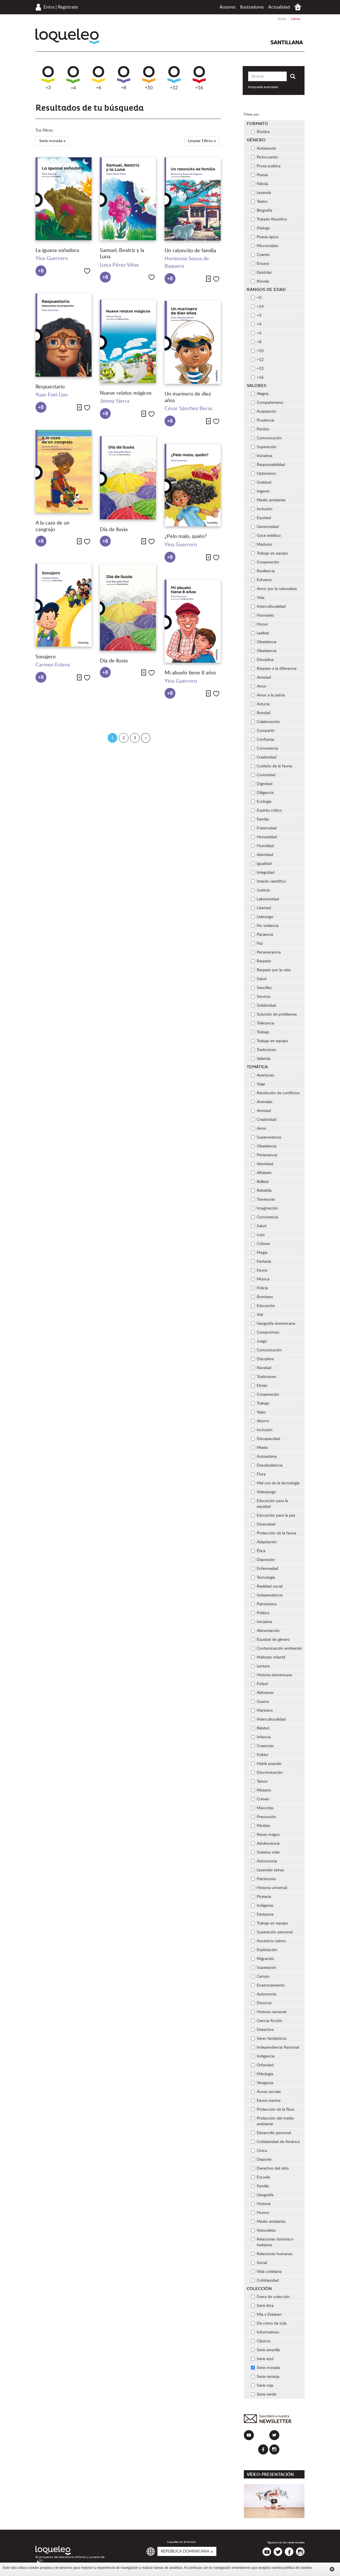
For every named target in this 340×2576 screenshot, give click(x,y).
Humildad (262, 846)
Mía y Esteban (266, 2315)
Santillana (286, 42)
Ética (258, 1551)
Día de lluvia (114, 529)
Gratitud (261, 482)
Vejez (258, 1412)
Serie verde (263, 2394)
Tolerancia (262, 1023)
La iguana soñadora (57, 250)
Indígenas (262, 1906)
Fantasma (262, 1914)
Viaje (258, 1084)
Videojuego (263, 1492)
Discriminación (267, 1773)
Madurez (261, 545)
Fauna (259, 1270)
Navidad (261, 1368)
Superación (263, 447)
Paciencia (262, 935)
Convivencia (264, 748)
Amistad (261, 678)
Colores (260, 1244)
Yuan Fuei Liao (51, 395)
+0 (256, 298)
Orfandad (262, 2065)
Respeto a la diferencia (273, 669)
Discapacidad (266, 1439)
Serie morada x (52, 141)
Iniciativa (261, 456)
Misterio (261, 1790)
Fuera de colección (270, 2297)
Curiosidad (263, 775)
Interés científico (268, 881)
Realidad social (267, 1586)
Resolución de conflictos (276, 1093)
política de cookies (298, 2568)
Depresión (263, 1560)
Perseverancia (266, 952)
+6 (98, 78)
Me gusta (87, 271)
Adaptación (264, 1542)
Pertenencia (264, 1155)
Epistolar (261, 273)
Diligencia (262, 793)
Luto (258, 1235)
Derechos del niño (270, 2168)
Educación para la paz (273, 1516)
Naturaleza (263, 2231)
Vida (257, 598)
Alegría (259, 394)
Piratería (261, 1897)
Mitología (262, 2074)
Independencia (267, 1595)
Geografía (262, 2195)
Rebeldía (261, 1191)
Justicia (260, 890)
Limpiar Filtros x (202, 141)
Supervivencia (266, 1137)
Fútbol (259, 1684)
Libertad (261, 908)
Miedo (259, 1448)
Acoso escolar (266, 2092)
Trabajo (260, 1032)
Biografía (261, 210)
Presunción (263, 1817)
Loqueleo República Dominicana (67, 36)
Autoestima (264, 1457)
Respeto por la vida (270, 970)
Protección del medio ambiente (272, 2121)
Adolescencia (266, 1844)
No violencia (264, 926)
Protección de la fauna (274, 1533)
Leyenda (261, 193)
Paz (257, 944)
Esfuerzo (261, 580)
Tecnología (263, 1578)
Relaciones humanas (271, 2254)
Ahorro (260, 1421)
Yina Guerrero (51, 258)
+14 (257, 307)
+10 (148, 78)
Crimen (260, 1799)
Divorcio (261, 2003)
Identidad (262, 855)
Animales (261, 1102)
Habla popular (266, 1764)
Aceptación (263, 412)
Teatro (259, 202)
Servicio (260, 997)
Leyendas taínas (267, 1870)
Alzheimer (263, 1693)
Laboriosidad (265, 899)
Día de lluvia (114, 661)
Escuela (260, 2177)
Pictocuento (265, 157)
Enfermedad (264, 1569)
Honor (259, 624)
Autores (228, 7)
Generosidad (265, 527)
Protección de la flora (272, 2110)
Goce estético (266, 536)
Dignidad (261, 784)
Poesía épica (264, 237)
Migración (262, 1959)
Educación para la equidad (269, 1504)
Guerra (260, 1702)
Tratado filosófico (269, 219)
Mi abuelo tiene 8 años (190, 673)
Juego (259, 1341)
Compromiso (265, 1332)
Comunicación (266, 438)
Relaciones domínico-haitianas (272, 2242)
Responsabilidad (268, 465)
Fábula (260, 184)
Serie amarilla (265, 2350)
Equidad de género (270, 1640)
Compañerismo (267, 403)
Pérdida (260, 1826)
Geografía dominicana (273, 1324)
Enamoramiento (268, 1985)
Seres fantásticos (268, 2039)
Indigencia (262, 2056)
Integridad (262, 873)
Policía (259, 1288)
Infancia (261, 1737)
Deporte (261, 2160)
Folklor (259, 1755)
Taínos (259, 1781)
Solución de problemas (274, 1014)
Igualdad (261, 864)
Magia (259, 1253)
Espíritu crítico (266, 811)
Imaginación (264, 1208)
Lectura (260, 1666)
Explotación (264, 1950)
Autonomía (263, 1994)
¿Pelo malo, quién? (186, 536)
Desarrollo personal (271, 2133)
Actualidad (279, 7)
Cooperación (265, 562)
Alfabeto (261, 1173)
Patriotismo (264, 1604)
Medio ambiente (268, 500)
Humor (260, 2213)
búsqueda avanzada (263, 87)
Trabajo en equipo (269, 553)
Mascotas (262, 1808)
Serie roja (262, 2386)
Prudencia (262, 420)
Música (260, 1279)
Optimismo (263, 474)
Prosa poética (265, 166)
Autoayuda (263, 148)
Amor (258, 686)
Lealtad (260, 633)
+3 (48, 78)
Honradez (262, 615)
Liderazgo (262, 917)
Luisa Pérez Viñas (119, 265)
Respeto (261, 961)
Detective (262, 2030)
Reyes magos (265, 1835)
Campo (260, 1977)
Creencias (262, 1746)
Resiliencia (263, 571)
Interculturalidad (268, 607)
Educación (263, 1306)
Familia (260, 819)
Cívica (259, 2151)
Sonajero (45, 657)
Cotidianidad (265, 2281)
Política (260, 1613)
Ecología (261, 802)
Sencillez (261, 988)
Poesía (259, 175)
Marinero (262, 1711)
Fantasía (261, 1262)
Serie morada (265, 2368)
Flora (258, 1474)
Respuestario (50, 387)
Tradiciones (263, 1050)
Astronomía (264, 1861)
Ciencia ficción (266, 2021)
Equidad (261, 518)
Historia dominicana (271, 1675)
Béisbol (260, 1728)
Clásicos (261, 2341)
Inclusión (261, 509)
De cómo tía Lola (268, 2323)
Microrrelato (264, 246)
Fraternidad (264, 828)
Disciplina (262, 660)
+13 (257, 369)
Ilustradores (252, 7)
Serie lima (262, 2306)
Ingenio (260, 491)
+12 (174, 78)
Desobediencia (266, 1465)
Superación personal (271, 1932)
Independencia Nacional (275, 2047)
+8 (123, 78)
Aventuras (262, 1075)
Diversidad (263, 1524)
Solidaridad (263, 1006)
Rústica (260, 132)
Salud (258, 979)
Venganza (262, 2083)
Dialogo (261, 228)
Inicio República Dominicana (298, 7)
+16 (199, 78)
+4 (73, 78)
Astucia (260, 704)
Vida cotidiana (266, 2272)
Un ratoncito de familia (191, 250)
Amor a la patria (268, 695)
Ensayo (260, 264)
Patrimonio (263, 1879)
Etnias (259, 1386)
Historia (260, 2204)
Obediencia (263, 642)
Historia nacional (268, 2012)
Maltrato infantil (268, 1657)
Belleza (260, 1182)
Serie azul (262, 2359)
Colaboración (265, 722)
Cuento (260, 255)
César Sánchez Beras (189, 408)
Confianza (262, 740)
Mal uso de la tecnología (275, 1483)
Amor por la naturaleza (274, 589)
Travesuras (263, 1199)
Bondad (260, 713)
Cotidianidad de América (275, 2142)
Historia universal (269, 1888)
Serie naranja (265, 2377)
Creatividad (263, 757)
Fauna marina (265, 2101)
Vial (257, 1315)
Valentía (260, 1059)
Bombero (262, 1297)
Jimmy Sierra (114, 401)
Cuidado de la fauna (271, 766)
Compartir (262, 731)
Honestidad (264, 837)
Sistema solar (265, 1852)
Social (259, 2263)
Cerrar (332, 2569)
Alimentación (265, 1631)
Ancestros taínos (268, 1941)
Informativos (265, 2332)
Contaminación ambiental (276, 1649)
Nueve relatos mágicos (126, 393)
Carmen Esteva (52, 665)
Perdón (260, 429)
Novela (260, 281)
